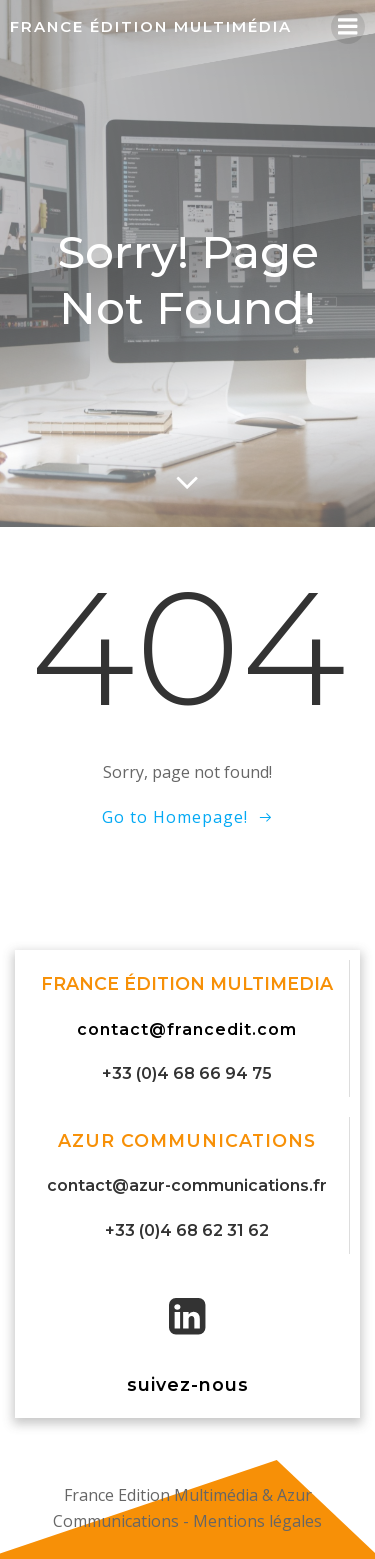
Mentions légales (257, 1521)
